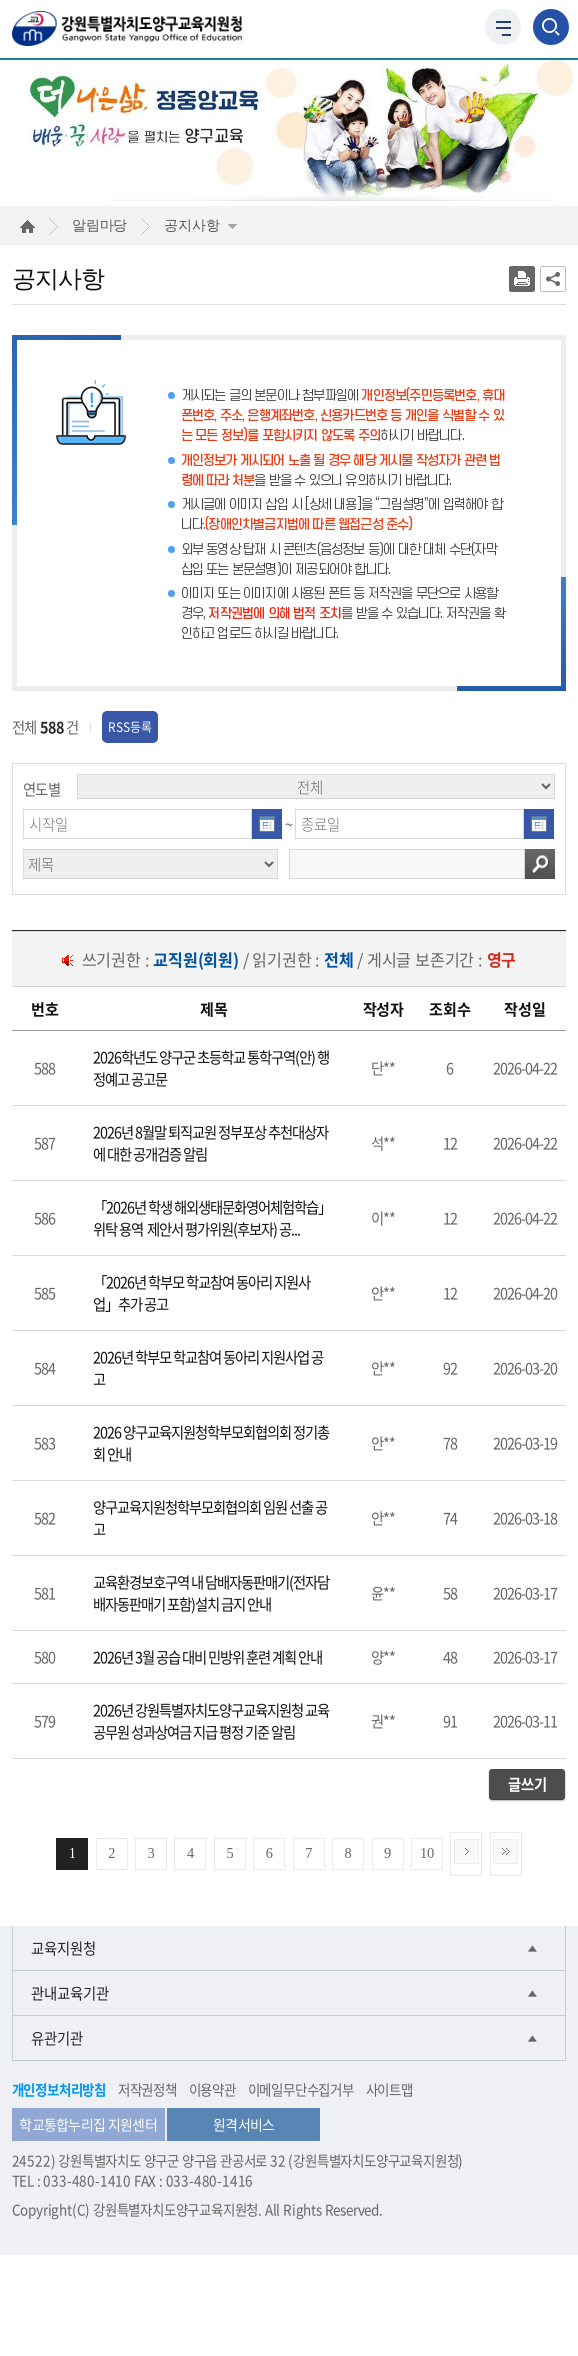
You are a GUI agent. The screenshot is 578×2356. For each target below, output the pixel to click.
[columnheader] (45, 1009)
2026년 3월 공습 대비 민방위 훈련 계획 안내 (207, 1657)
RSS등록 (130, 727)
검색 (540, 864)
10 (427, 1853)
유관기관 (57, 2038)
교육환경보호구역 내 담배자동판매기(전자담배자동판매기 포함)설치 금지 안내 (211, 1593)
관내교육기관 (70, 1993)
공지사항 (200, 225)
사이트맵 (389, 2089)
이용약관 (212, 2089)
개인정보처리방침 (59, 2089)
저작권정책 (147, 2089)
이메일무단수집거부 (301, 2089)
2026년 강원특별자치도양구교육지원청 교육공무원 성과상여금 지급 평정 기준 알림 (211, 1721)
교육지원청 (63, 1948)
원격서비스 (244, 2124)
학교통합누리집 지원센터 (88, 2124)
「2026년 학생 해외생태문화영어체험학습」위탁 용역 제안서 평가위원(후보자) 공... (212, 1218)
